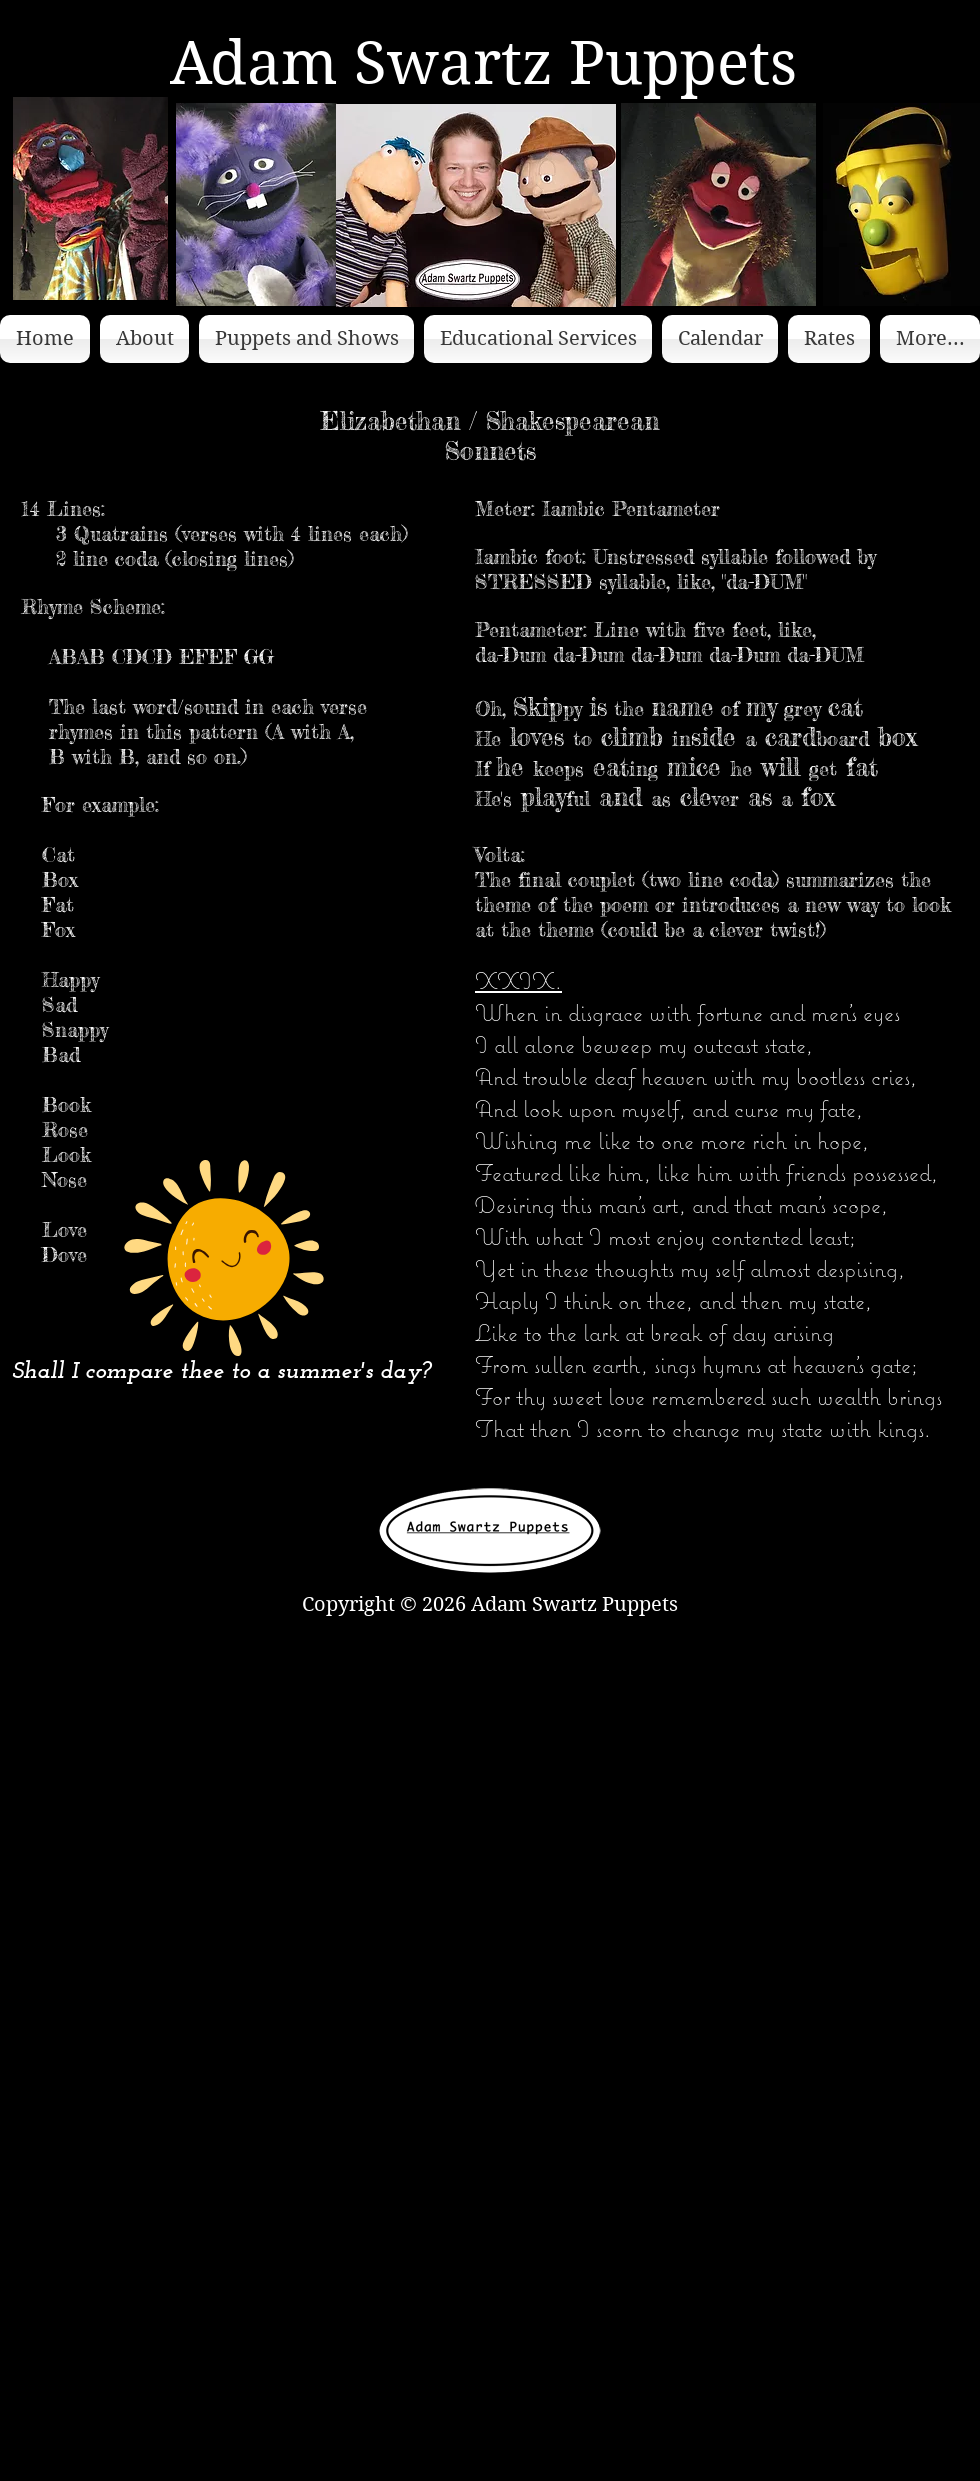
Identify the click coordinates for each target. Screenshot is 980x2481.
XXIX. (518, 980)
